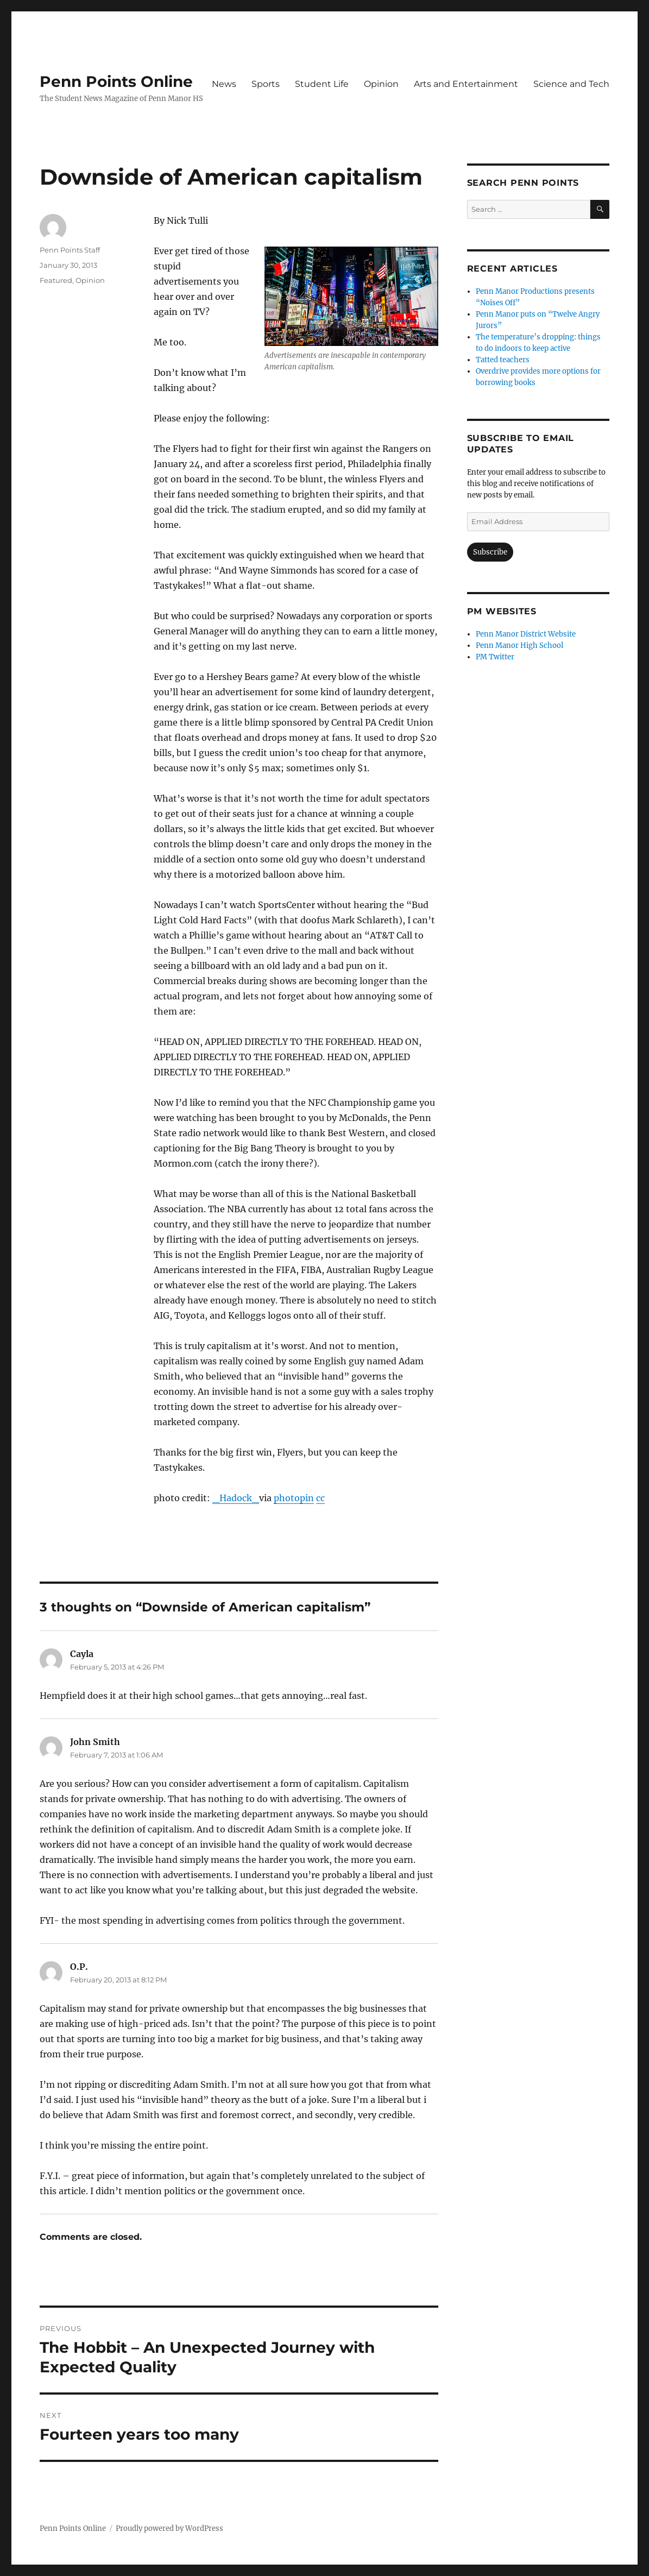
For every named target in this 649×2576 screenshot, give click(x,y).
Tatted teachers (503, 359)
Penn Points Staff (70, 249)
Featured (56, 280)
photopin (294, 1497)
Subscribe (490, 552)
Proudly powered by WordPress (169, 2528)
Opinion (381, 84)
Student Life (322, 84)
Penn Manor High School (519, 645)
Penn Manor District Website (526, 634)
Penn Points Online (116, 81)
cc (320, 1497)
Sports (265, 84)
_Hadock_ (235, 1497)
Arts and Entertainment (466, 84)
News (224, 84)
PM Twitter (495, 657)
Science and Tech (571, 84)
